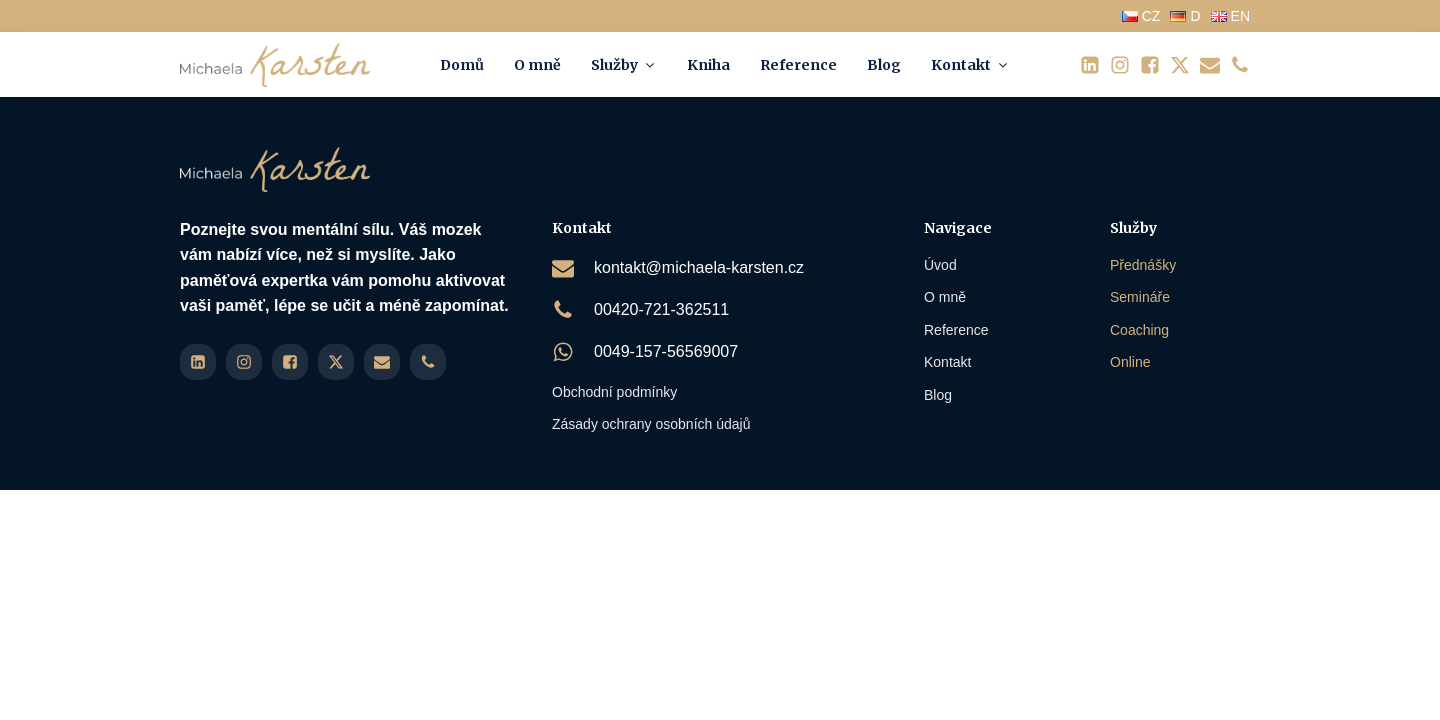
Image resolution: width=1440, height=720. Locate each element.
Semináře (1140, 297)
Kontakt (970, 65)
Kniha (708, 65)
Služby (624, 65)
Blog (884, 65)
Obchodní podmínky (614, 392)
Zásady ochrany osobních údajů (651, 424)
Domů (462, 65)
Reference (798, 65)
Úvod (940, 265)
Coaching (1139, 330)
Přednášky (1143, 265)
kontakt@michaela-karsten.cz (699, 267)
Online (1130, 362)
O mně (537, 65)
